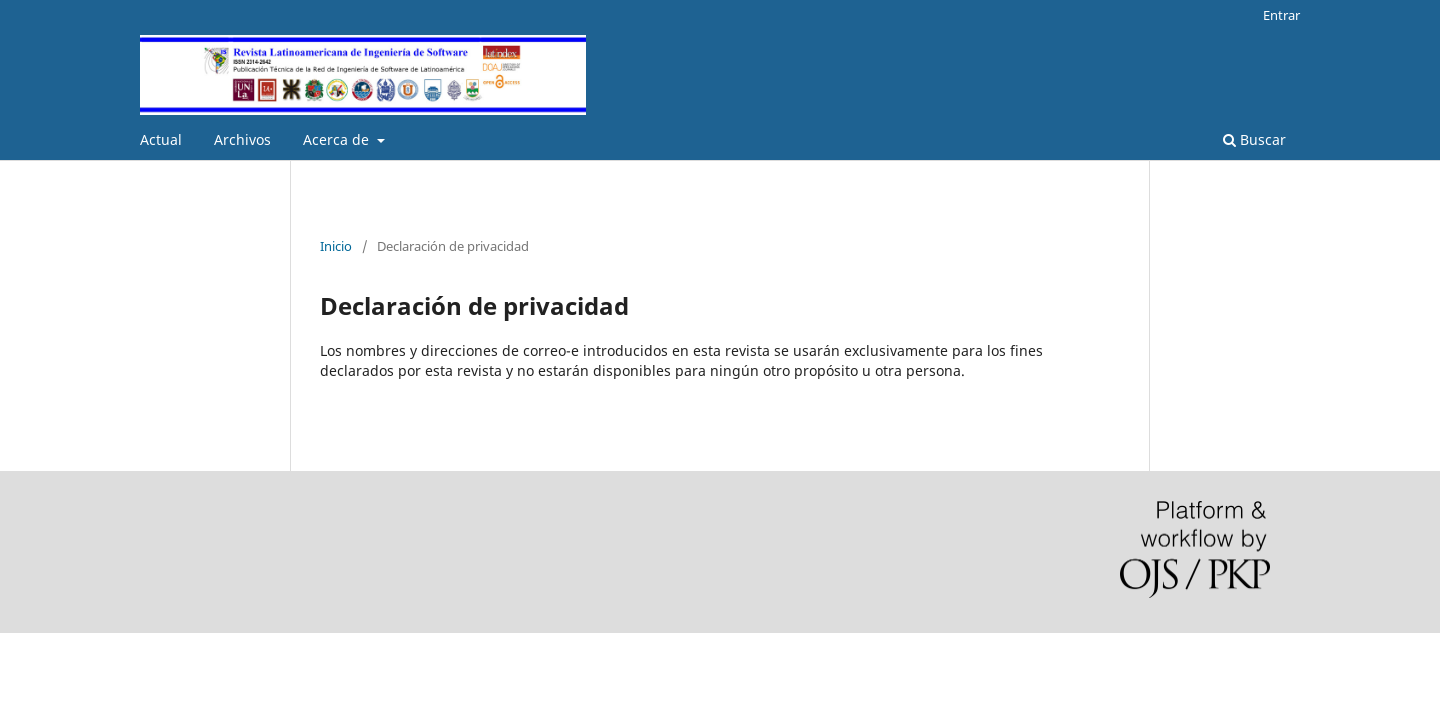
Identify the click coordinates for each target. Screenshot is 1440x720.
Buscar (1254, 139)
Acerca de (338, 139)
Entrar (1281, 15)
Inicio (336, 246)
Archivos (242, 139)
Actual (161, 139)
